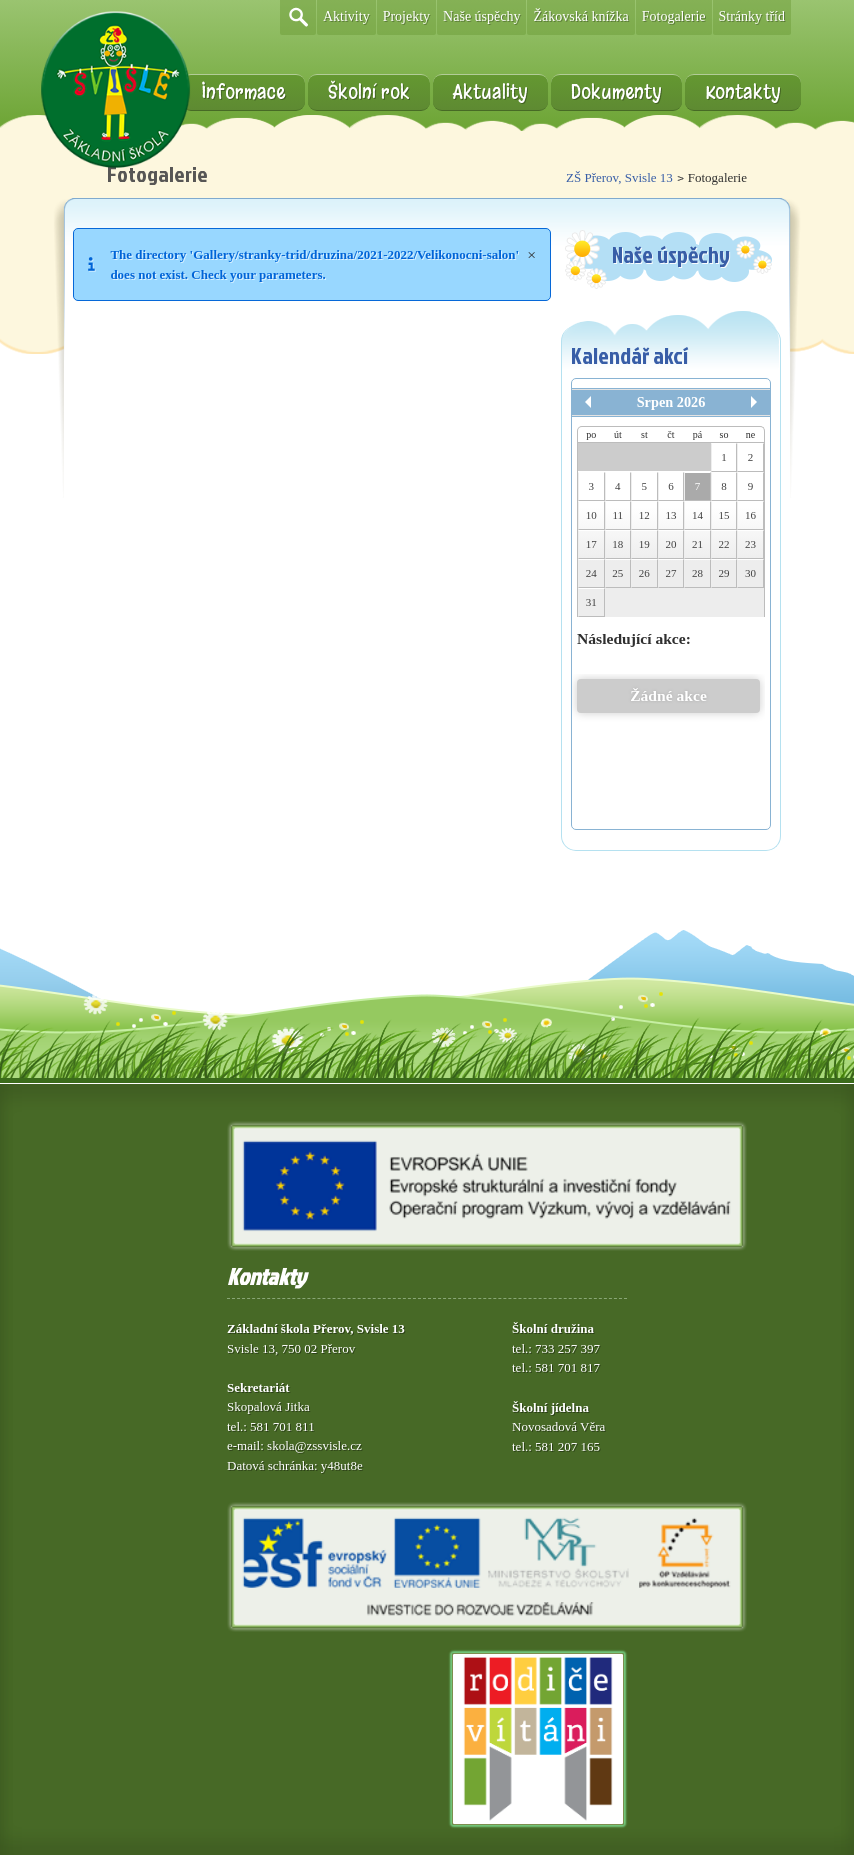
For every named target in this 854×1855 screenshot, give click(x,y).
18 (617, 544)
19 (644, 544)
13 (670, 515)
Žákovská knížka (580, 16)
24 (591, 573)
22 (724, 544)
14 (697, 515)
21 (697, 544)
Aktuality (490, 92)
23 (750, 544)
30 (750, 573)
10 (591, 515)
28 (697, 573)
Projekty (406, 16)
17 (591, 544)
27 (670, 573)
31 (591, 602)
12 (644, 515)
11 (618, 515)
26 (644, 573)
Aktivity (346, 16)
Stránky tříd (752, 16)
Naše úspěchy (481, 16)
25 (617, 573)
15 (724, 515)
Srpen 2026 (671, 402)
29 (724, 573)
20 (670, 544)
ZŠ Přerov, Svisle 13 (619, 177)
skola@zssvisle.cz (314, 1445)
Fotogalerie (674, 16)
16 (750, 515)
